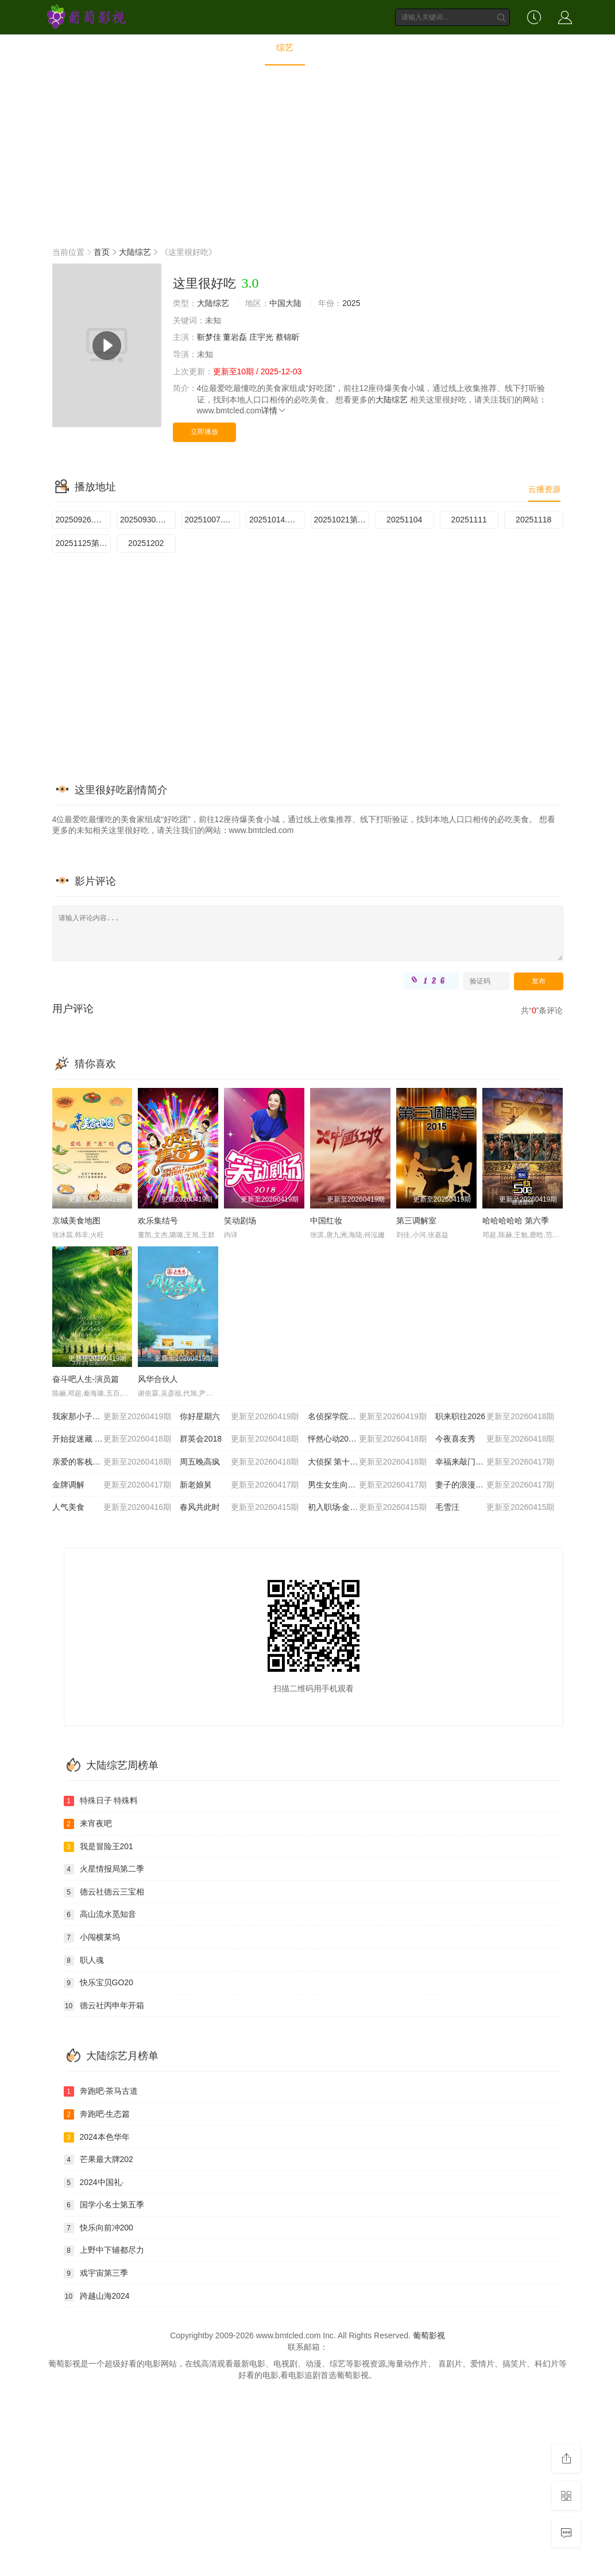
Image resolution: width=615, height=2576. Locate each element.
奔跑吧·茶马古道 (101, 2091)
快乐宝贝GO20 (98, 1983)
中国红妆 (326, 1220)
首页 (155, 47)
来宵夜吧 (88, 1824)
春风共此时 (239, 1507)
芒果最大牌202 (98, 2160)
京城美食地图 (76, 1220)
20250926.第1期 (83, 519)
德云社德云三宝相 (104, 1892)
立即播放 (204, 432)
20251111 (469, 519)
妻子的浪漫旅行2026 (495, 1485)
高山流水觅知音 (100, 1914)
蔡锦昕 (288, 337)
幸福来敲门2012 (495, 1462)
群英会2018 (239, 1439)
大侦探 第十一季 (367, 1462)
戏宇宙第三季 (96, 2273)
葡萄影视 (429, 2335)
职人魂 (84, 1960)
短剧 (414, 47)
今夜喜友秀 (495, 1439)
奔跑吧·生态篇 (97, 2114)
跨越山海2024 (97, 2296)
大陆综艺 (135, 252)
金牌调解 (112, 1485)
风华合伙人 (158, 1379)
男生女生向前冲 (367, 1485)
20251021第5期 (342, 519)
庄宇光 (261, 337)
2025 (351, 303)
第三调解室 (416, 1220)
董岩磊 (235, 337)
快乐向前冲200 (98, 2228)
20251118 (533, 519)
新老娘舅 (239, 1485)
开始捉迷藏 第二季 (112, 1439)
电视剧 (240, 47)
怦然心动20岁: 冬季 (367, 1439)
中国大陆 (285, 303)
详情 (274, 410)
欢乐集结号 (158, 1220)
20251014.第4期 (277, 519)
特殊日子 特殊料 (101, 1801)
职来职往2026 (495, 1417)
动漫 (325, 47)
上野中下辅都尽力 (104, 2250)
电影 (195, 47)
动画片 (369, 47)
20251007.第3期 (213, 519)
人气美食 (112, 1507)
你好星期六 (239, 1417)
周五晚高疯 (239, 1462)
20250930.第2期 (148, 519)
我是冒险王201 (98, 1847)
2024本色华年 (97, 2137)
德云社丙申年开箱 (104, 2006)
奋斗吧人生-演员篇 (85, 1379)
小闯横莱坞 (92, 1937)
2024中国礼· (94, 2183)
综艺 (284, 47)
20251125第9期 (83, 543)
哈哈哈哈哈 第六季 (515, 1220)
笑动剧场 (240, 1220)
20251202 (146, 543)
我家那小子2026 (112, 1417)
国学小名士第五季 (104, 2205)
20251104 (404, 519)
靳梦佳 (209, 337)
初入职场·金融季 (367, 1507)
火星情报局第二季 (104, 1869)
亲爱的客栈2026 (112, 1462)
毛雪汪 (495, 1507)
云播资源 (544, 489)
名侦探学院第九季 (367, 1417)
